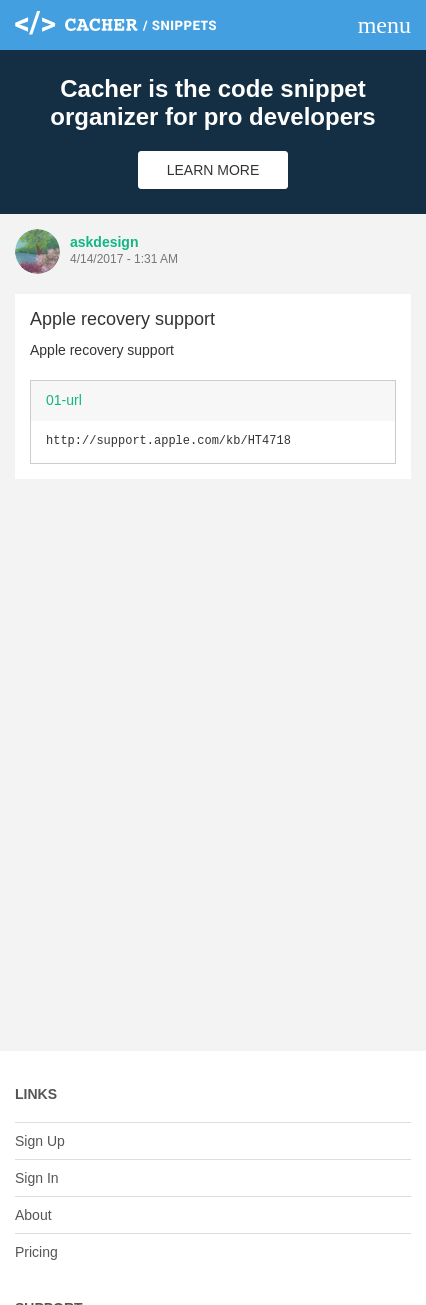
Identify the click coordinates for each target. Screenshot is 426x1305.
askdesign (104, 242)
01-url (64, 400)
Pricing (36, 1252)
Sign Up (40, 1141)
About (33, 1215)
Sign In (37, 1178)
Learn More (213, 170)
